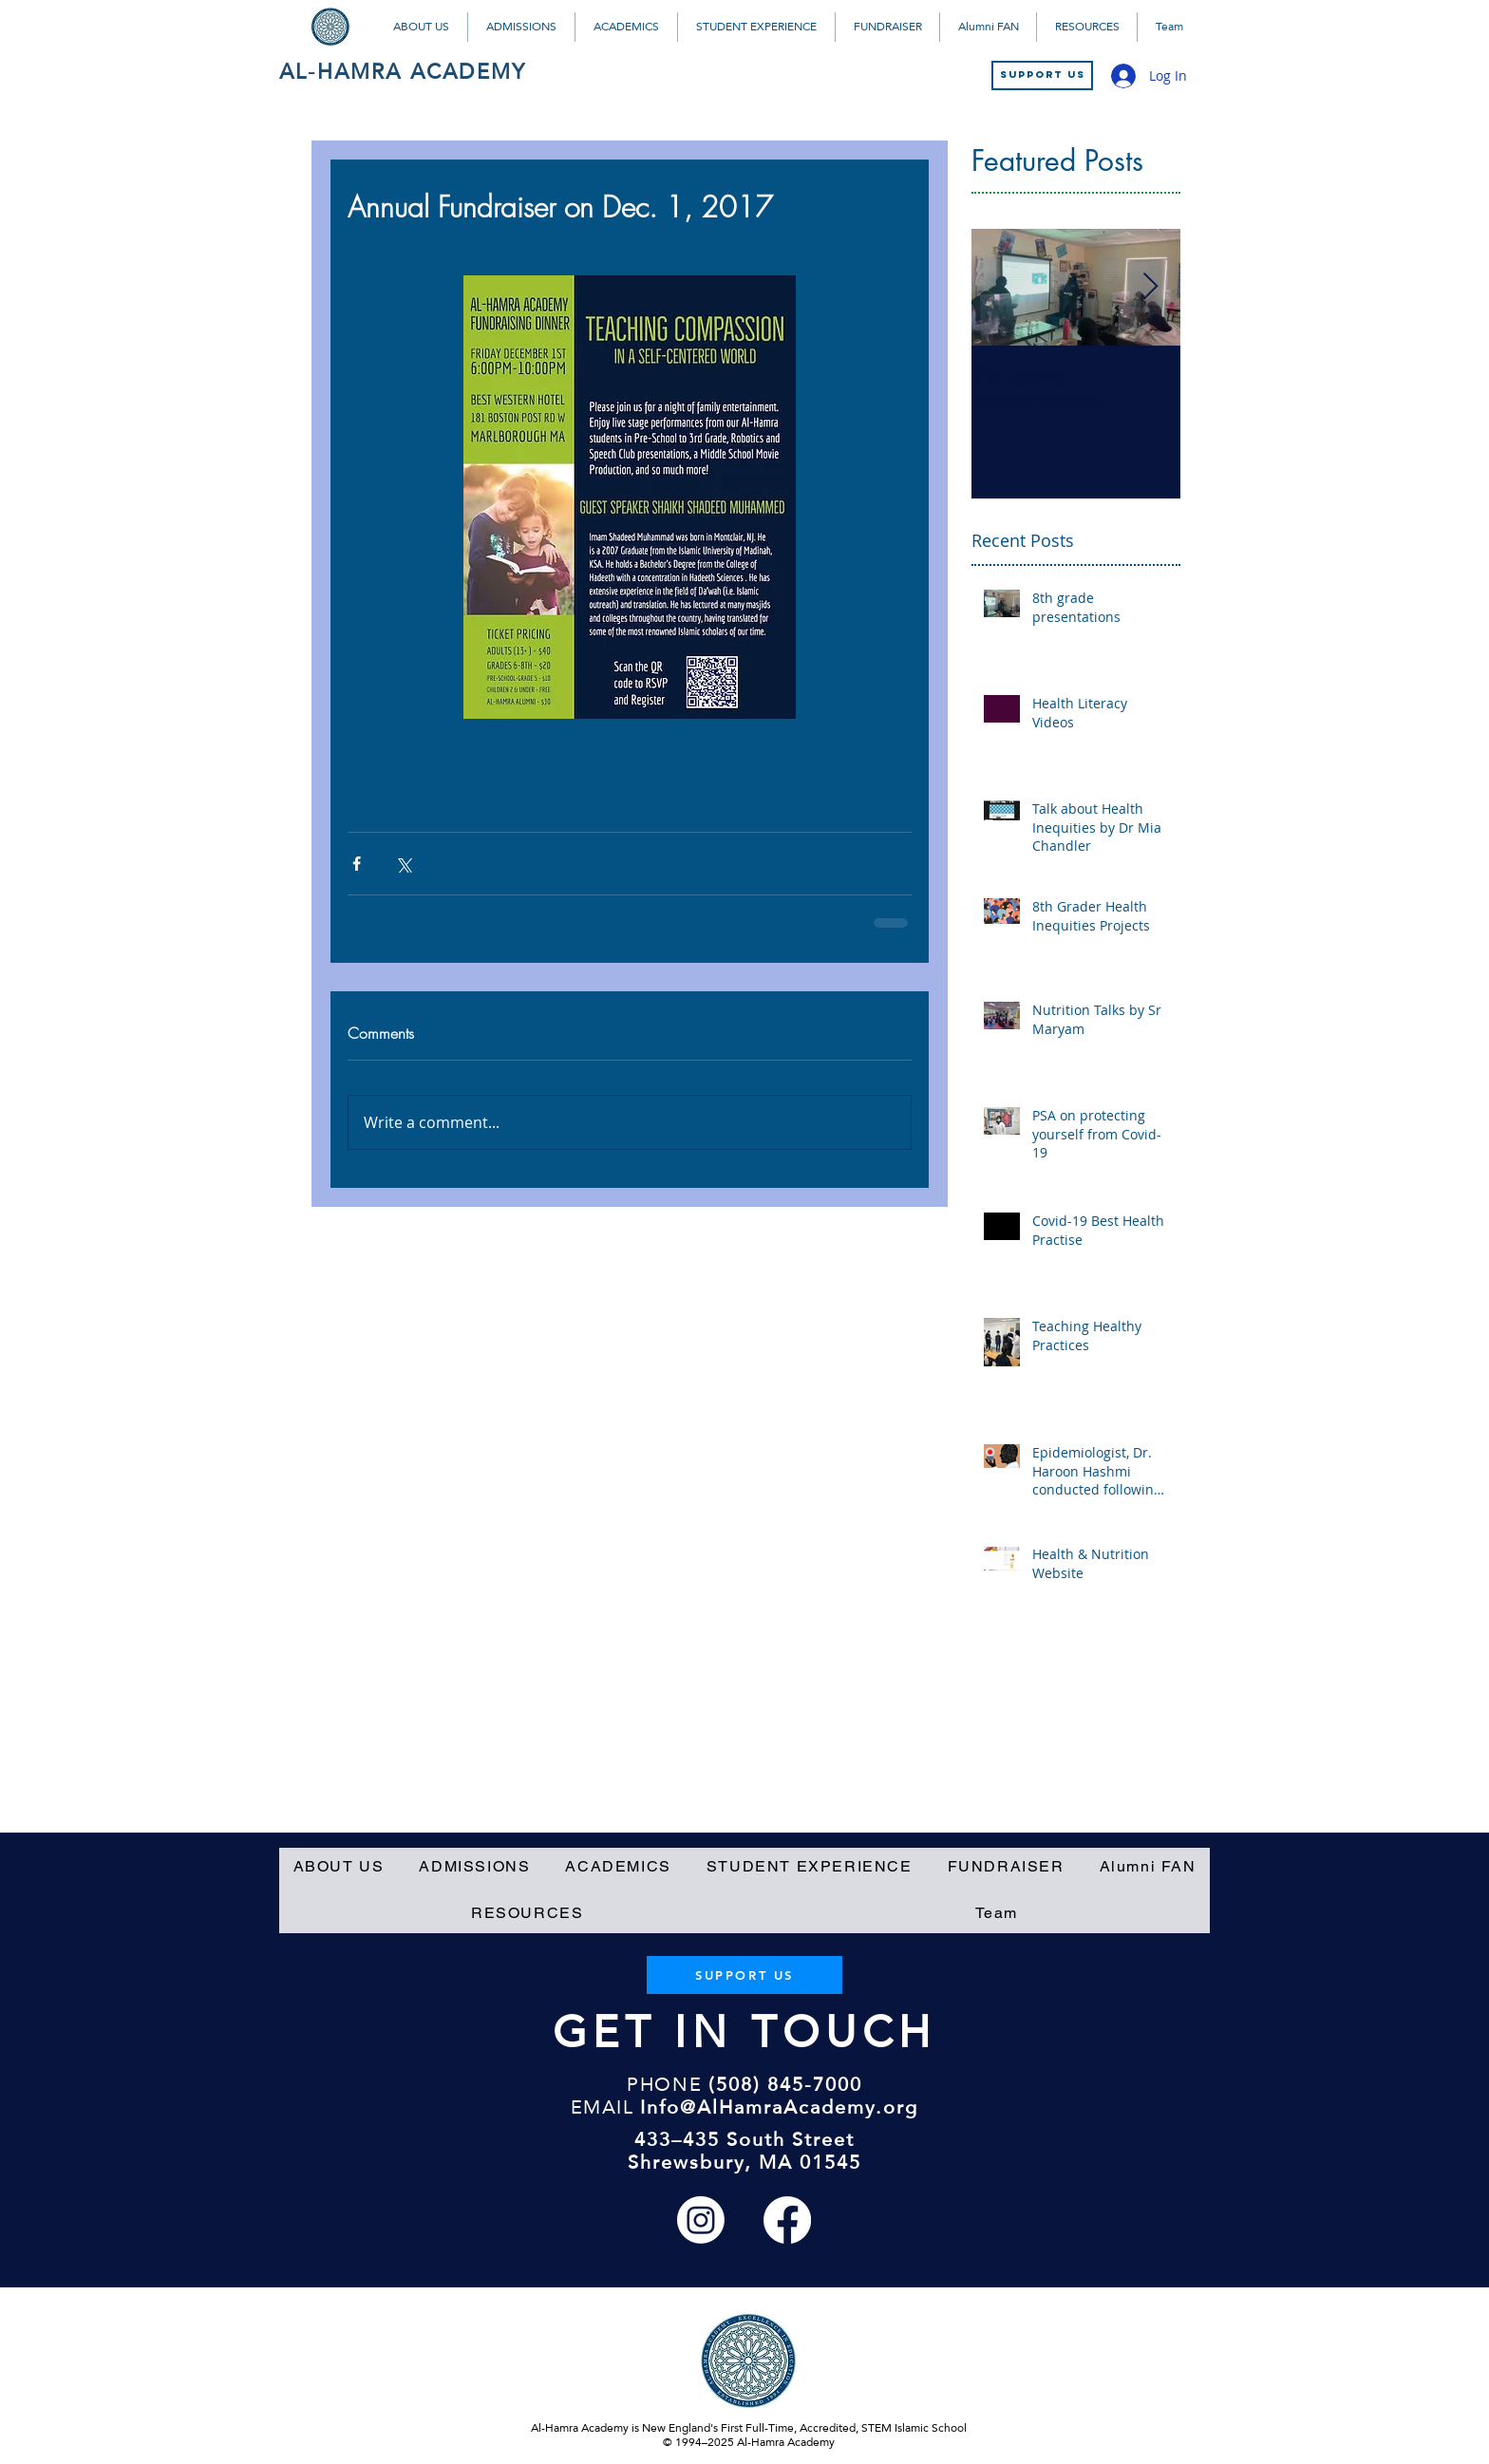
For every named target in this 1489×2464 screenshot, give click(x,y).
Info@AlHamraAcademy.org (779, 2107)
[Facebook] (787, 2220)
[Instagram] (701, 2220)
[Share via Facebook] (357, 864)
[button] (421, 27)
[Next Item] (1150, 287)
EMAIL (602, 2107)
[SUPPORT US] (1042, 75)
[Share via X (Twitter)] (403, 864)
